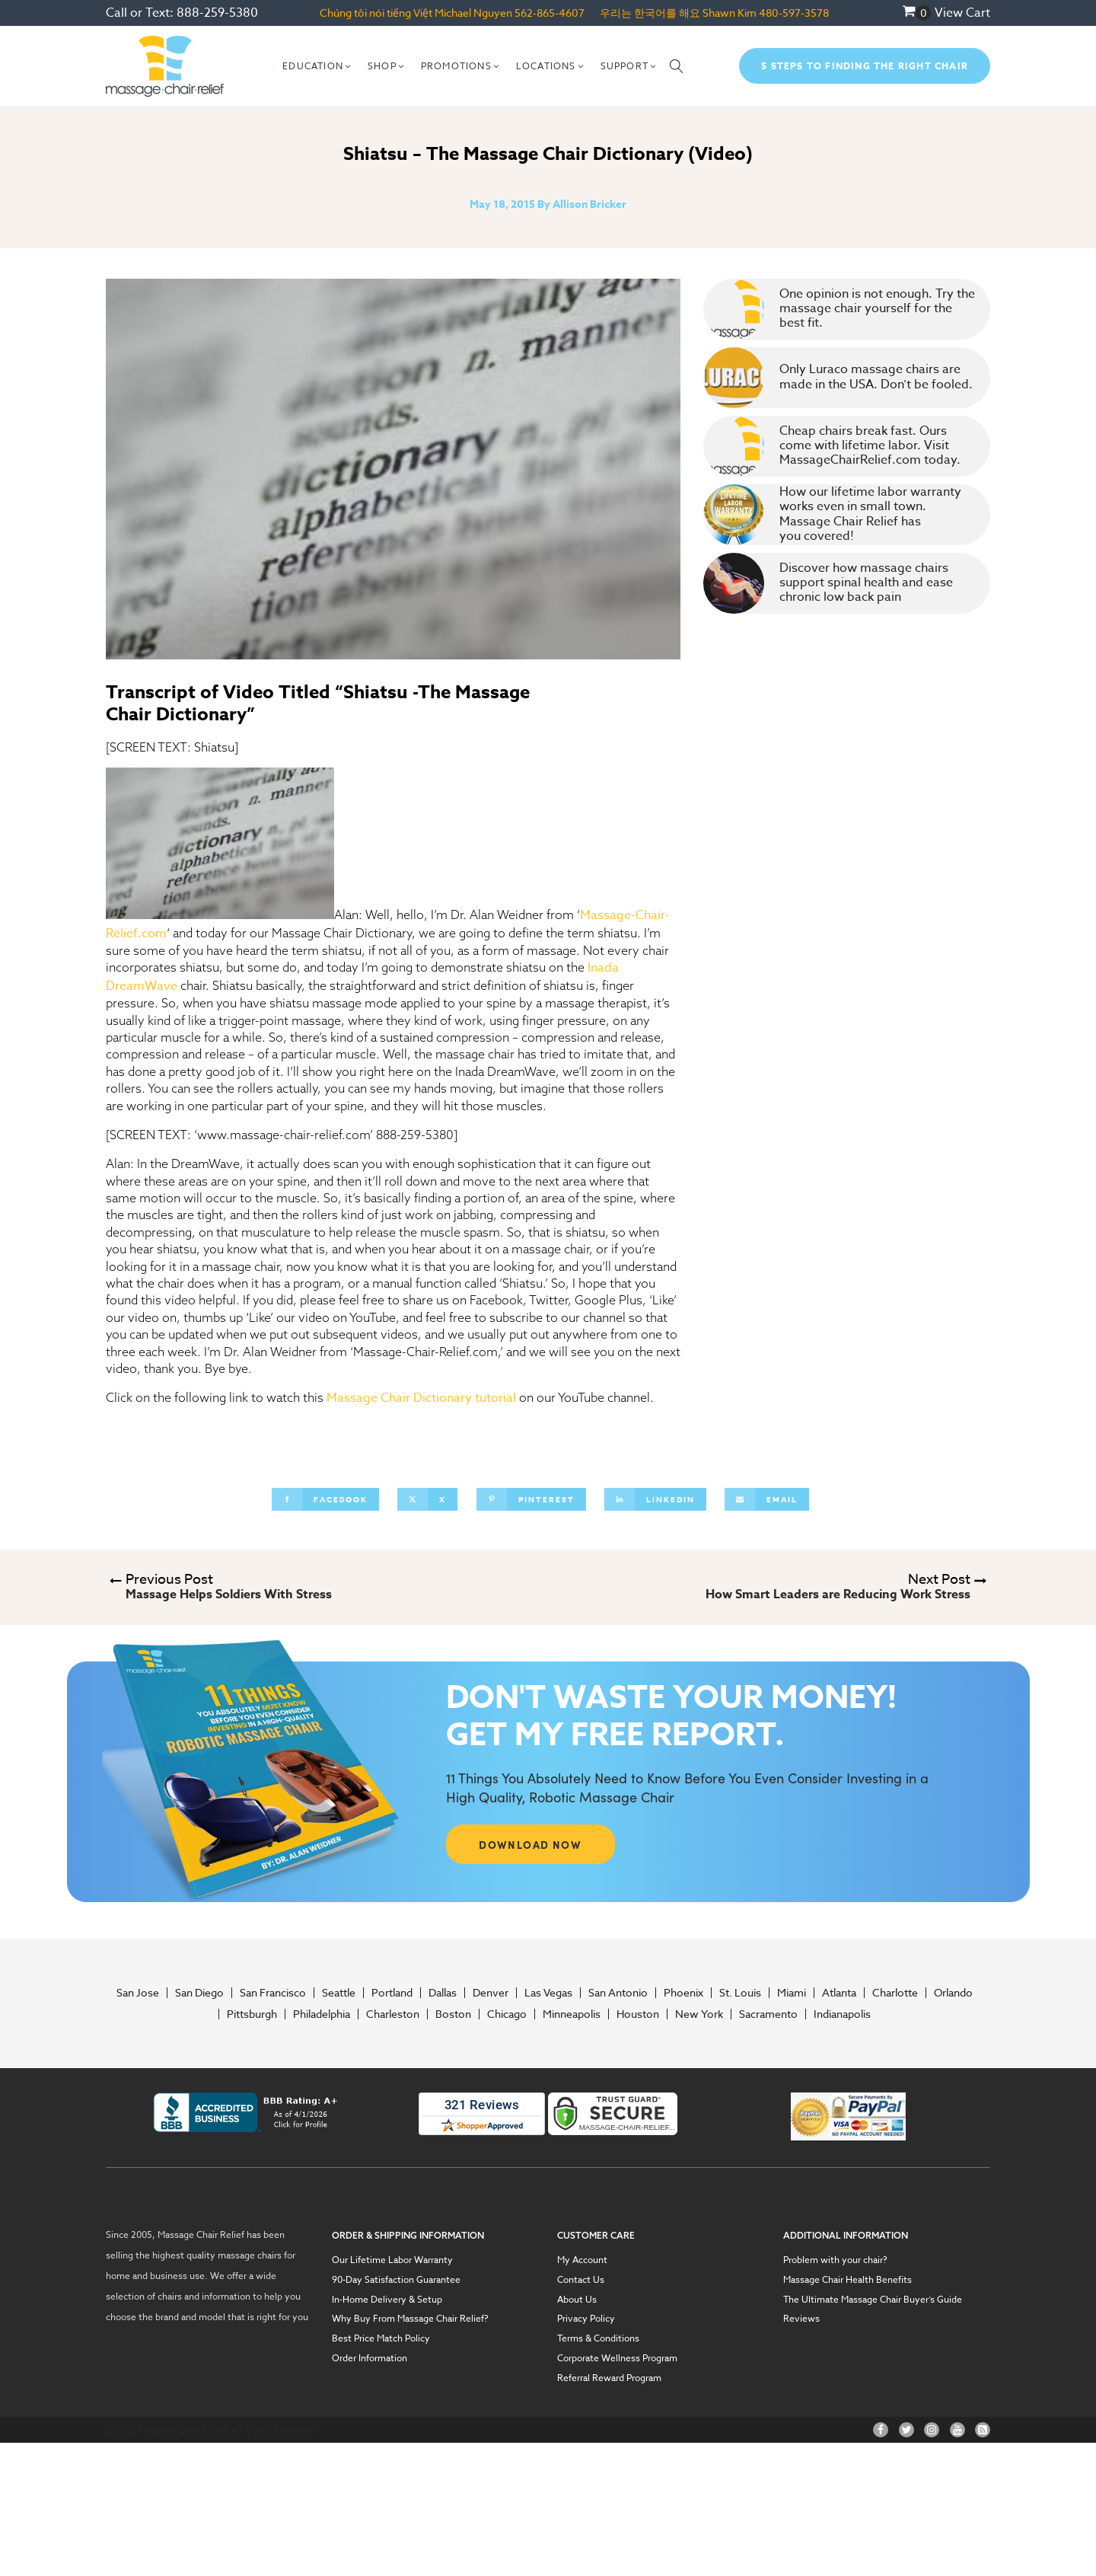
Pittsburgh (252, 2014)
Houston (637, 2014)
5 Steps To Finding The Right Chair (864, 65)
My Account (582, 2260)
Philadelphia (321, 2014)
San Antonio (618, 1992)
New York (699, 2014)
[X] (427, 1499)
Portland (392, 1992)
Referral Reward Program (609, 2378)
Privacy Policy (586, 2318)
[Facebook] (325, 1499)
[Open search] (676, 66)
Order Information (369, 2358)
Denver (490, 1992)
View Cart (962, 13)
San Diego (199, 1992)
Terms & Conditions (598, 2338)
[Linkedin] (655, 1499)
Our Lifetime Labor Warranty (392, 2260)
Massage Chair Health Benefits (847, 2279)
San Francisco (273, 1992)
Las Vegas (548, 1992)
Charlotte (895, 1992)
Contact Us (580, 2279)
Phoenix (683, 1992)
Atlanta (839, 1992)
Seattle (338, 1992)
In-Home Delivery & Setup (387, 2299)
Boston (453, 2014)
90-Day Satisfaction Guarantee (396, 2279)
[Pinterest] (531, 1499)
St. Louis (740, 1992)
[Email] (767, 1499)
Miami (791, 1992)
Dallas (443, 1992)
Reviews (801, 2318)
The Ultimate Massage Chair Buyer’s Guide (872, 2299)
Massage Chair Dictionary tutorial (421, 1398)
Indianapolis (842, 2014)
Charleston (392, 2014)
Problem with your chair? (835, 2260)
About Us (577, 2299)
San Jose (137, 1992)
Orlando (953, 1992)
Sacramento (768, 2014)
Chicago (507, 2014)
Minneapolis (572, 2014)
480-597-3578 (794, 12)
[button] (317, 66)
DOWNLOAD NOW (530, 1844)
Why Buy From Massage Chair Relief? (410, 2318)
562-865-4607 (550, 12)
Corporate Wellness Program (617, 2358)
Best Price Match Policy (381, 2338)
